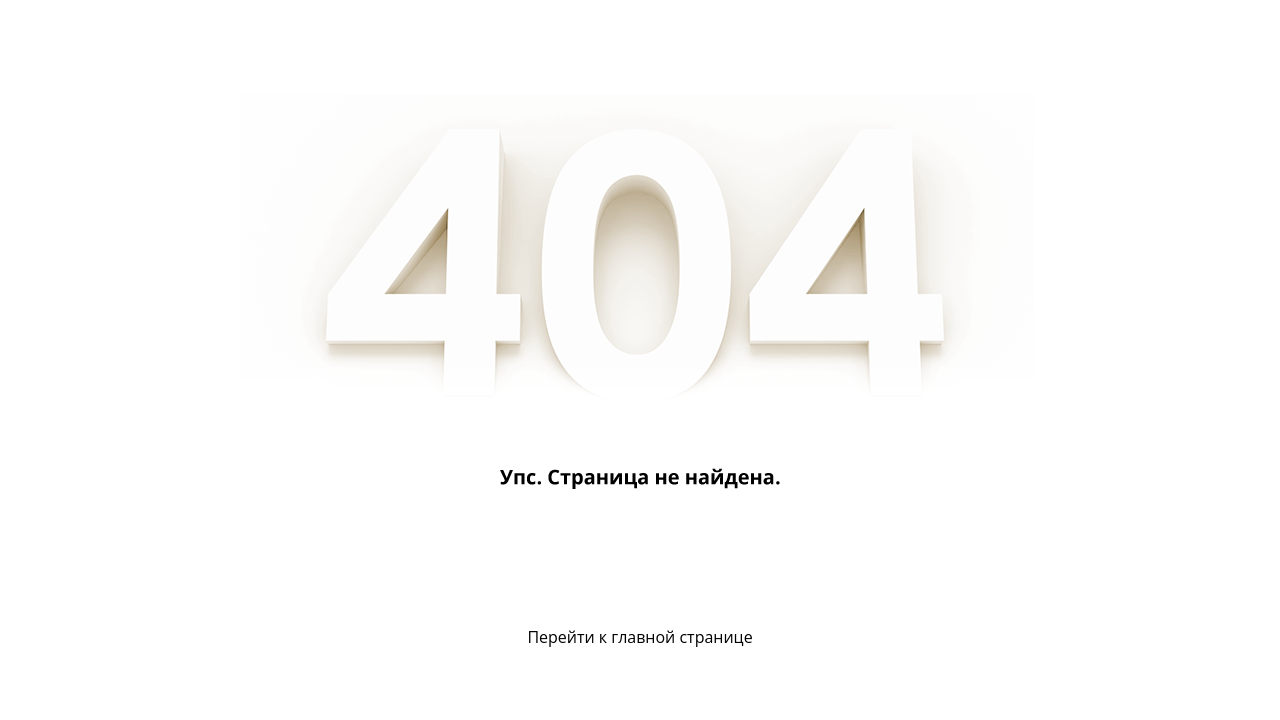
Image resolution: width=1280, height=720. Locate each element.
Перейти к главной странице (639, 637)
